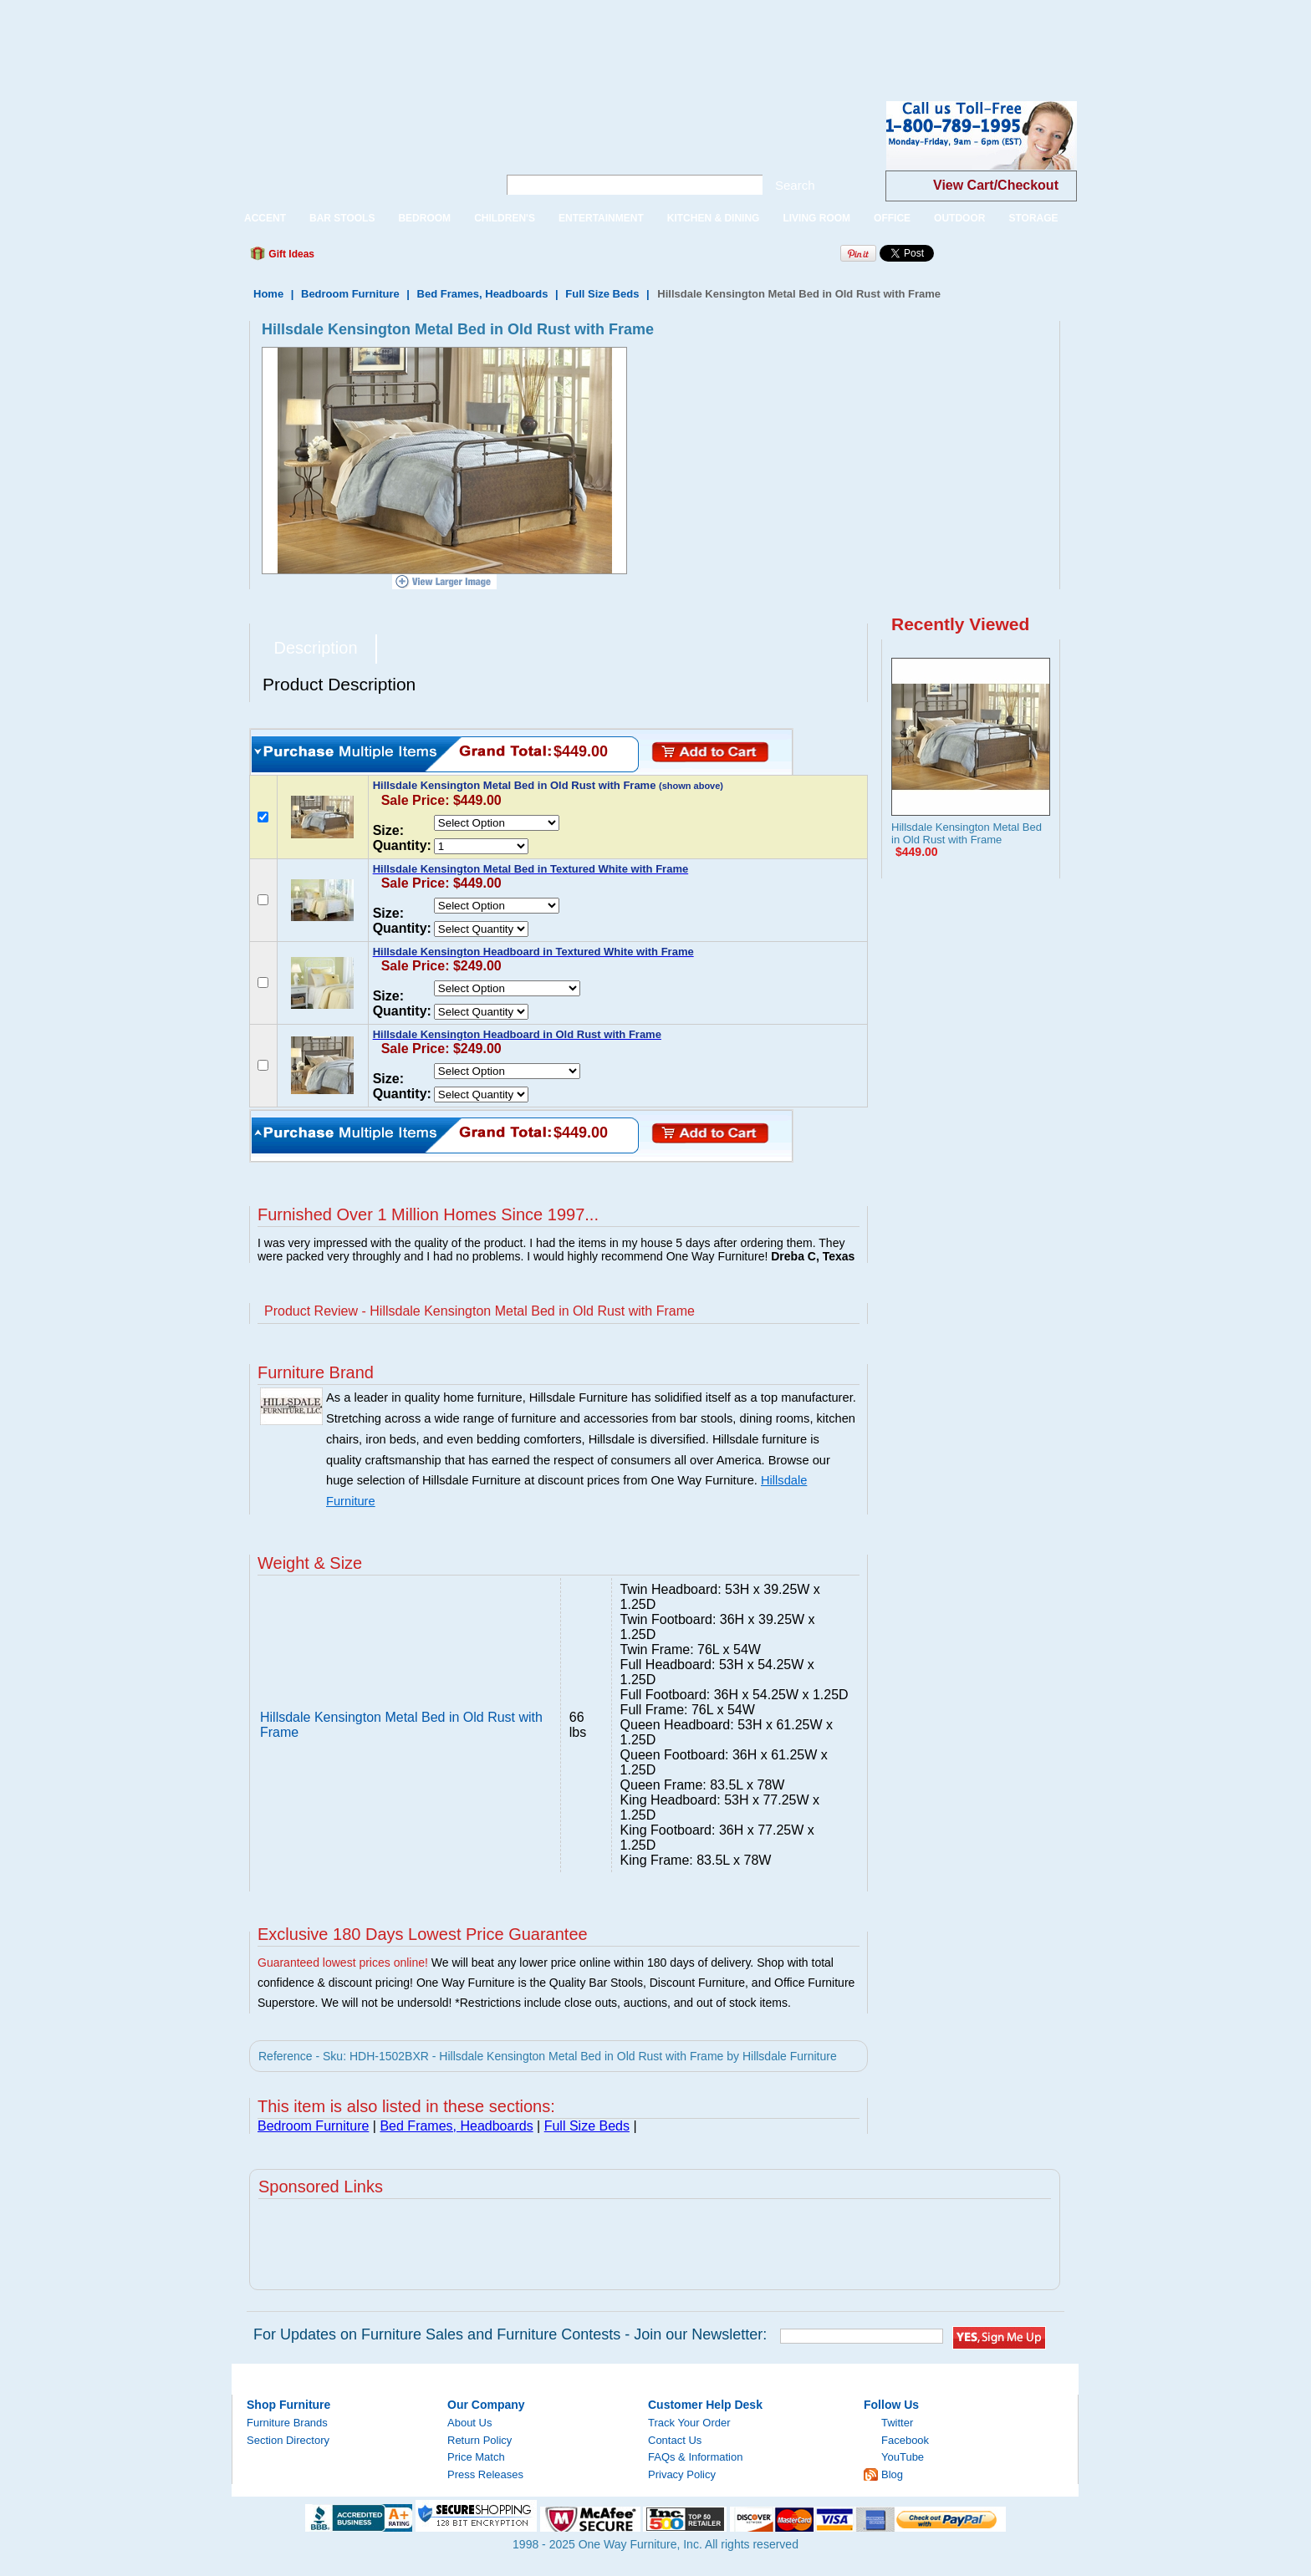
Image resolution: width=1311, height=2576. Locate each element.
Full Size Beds (602, 294)
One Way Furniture (356, 149)
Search (795, 185)
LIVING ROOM (816, 218)
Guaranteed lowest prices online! (343, 1962)
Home (268, 294)
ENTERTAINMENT (601, 218)
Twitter (897, 2422)
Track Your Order (689, 2422)
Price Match (476, 2457)
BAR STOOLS (342, 218)
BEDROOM (424, 218)
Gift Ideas (290, 254)
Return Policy (479, 2440)
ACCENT (265, 218)
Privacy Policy (682, 2474)
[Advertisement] (304, 37)
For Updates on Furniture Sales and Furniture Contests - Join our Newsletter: (510, 2334)
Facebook (905, 2440)
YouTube (902, 2457)
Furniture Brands (287, 2422)
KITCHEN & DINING (713, 218)
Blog (892, 2474)
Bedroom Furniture (350, 294)
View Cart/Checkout (995, 185)
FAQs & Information (695, 2457)
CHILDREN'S (504, 218)
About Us (469, 2422)
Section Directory (288, 2440)
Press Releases (485, 2474)
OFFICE (892, 218)
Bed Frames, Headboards (482, 294)
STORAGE (1033, 218)
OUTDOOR (959, 218)
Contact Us (674, 2440)
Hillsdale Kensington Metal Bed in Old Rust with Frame (966, 833)
